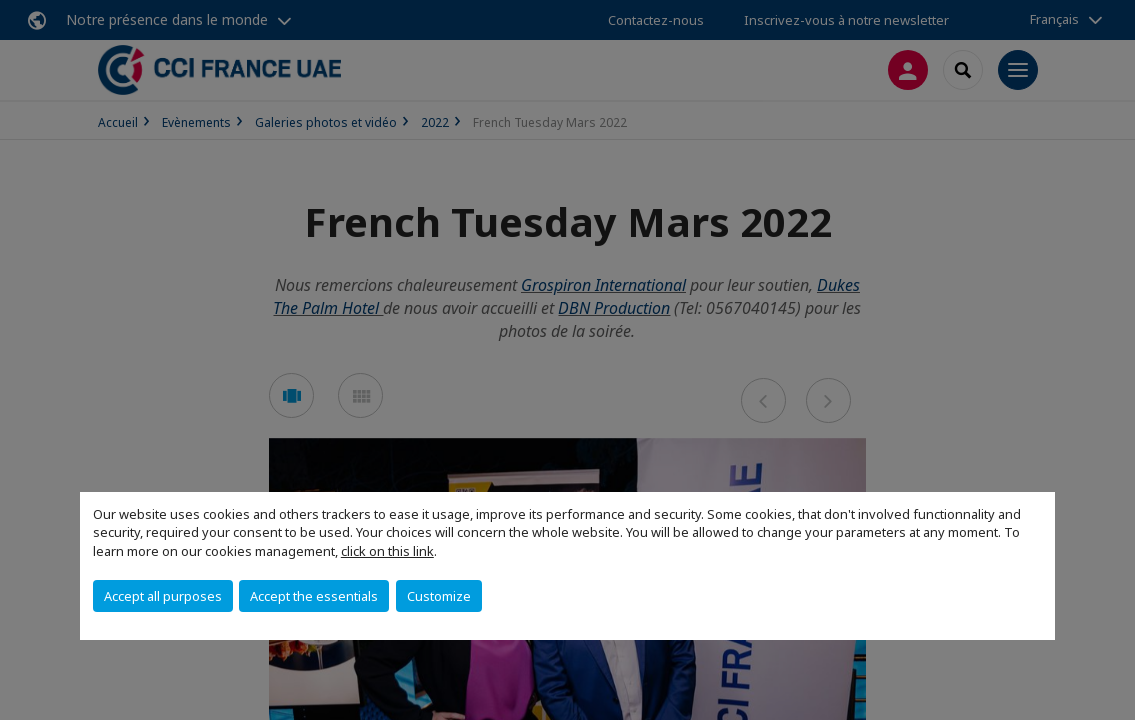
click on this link (387, 551)
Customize (439, 596)
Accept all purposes (163, 596)
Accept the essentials (314, 596)
